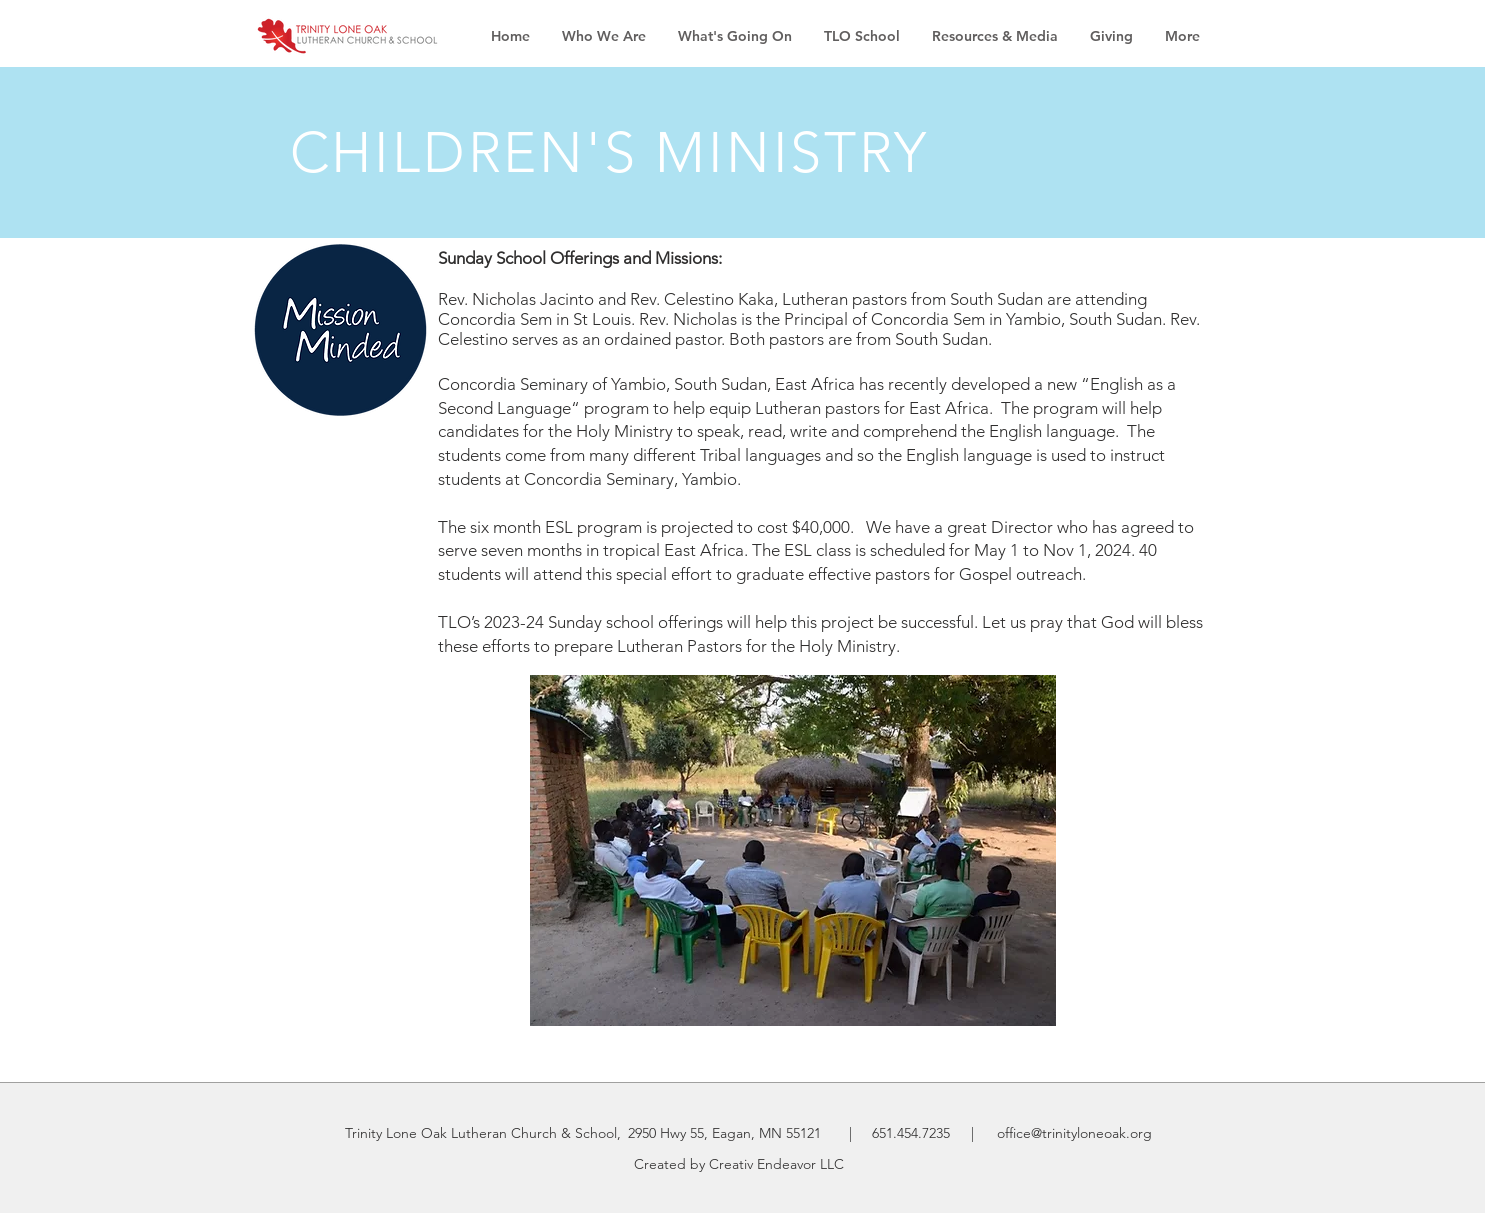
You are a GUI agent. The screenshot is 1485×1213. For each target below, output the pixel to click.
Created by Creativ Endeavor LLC (739, 1164)
